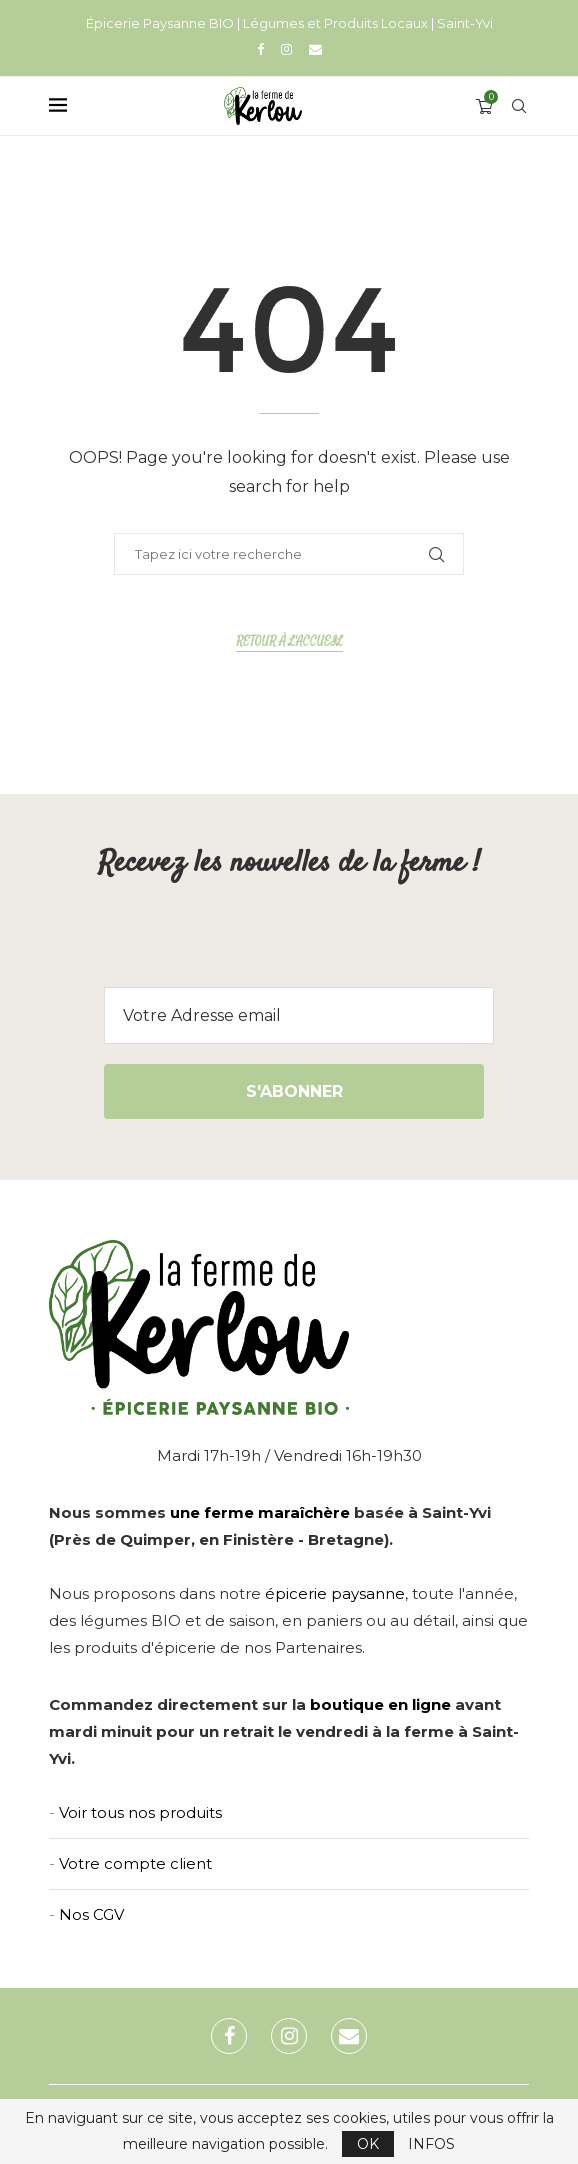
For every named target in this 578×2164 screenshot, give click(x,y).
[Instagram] (286, 49)
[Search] (519, 106)
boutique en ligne (380, 1704)
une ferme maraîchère (260, 1512)
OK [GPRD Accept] (368, 2144)
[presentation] (289, 948)
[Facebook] (260, 49)
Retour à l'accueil (289, 641)
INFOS (431, 2144)
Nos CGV (91, 1914)
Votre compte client (135, 1863)
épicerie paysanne (335, 1593)
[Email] (315, 49)
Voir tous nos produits (140, 1812)
